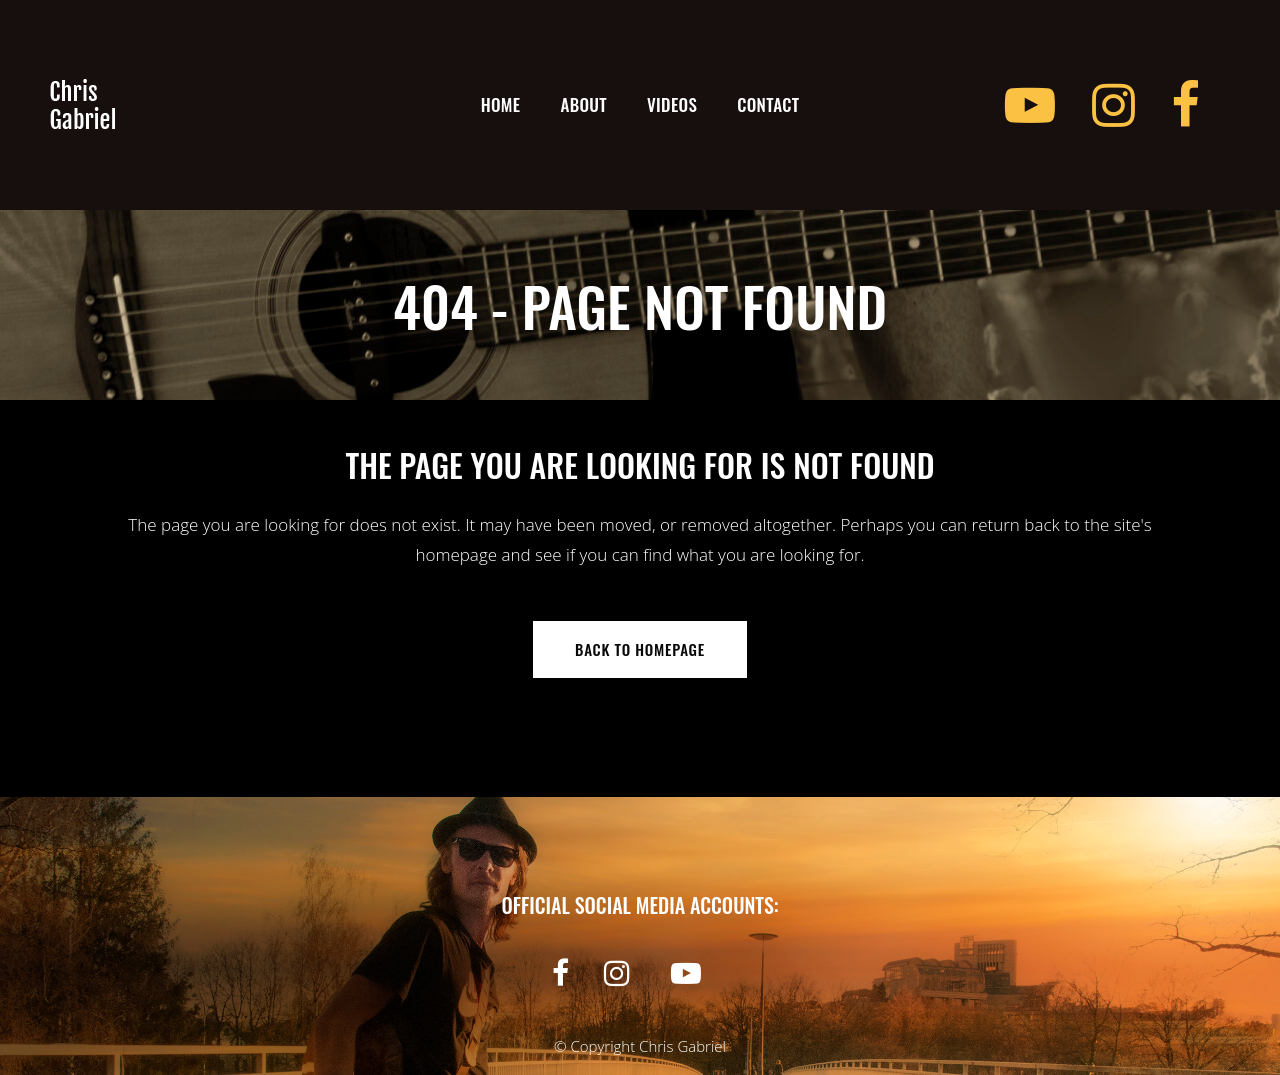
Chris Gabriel (682, 1046)
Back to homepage (640, 649)
